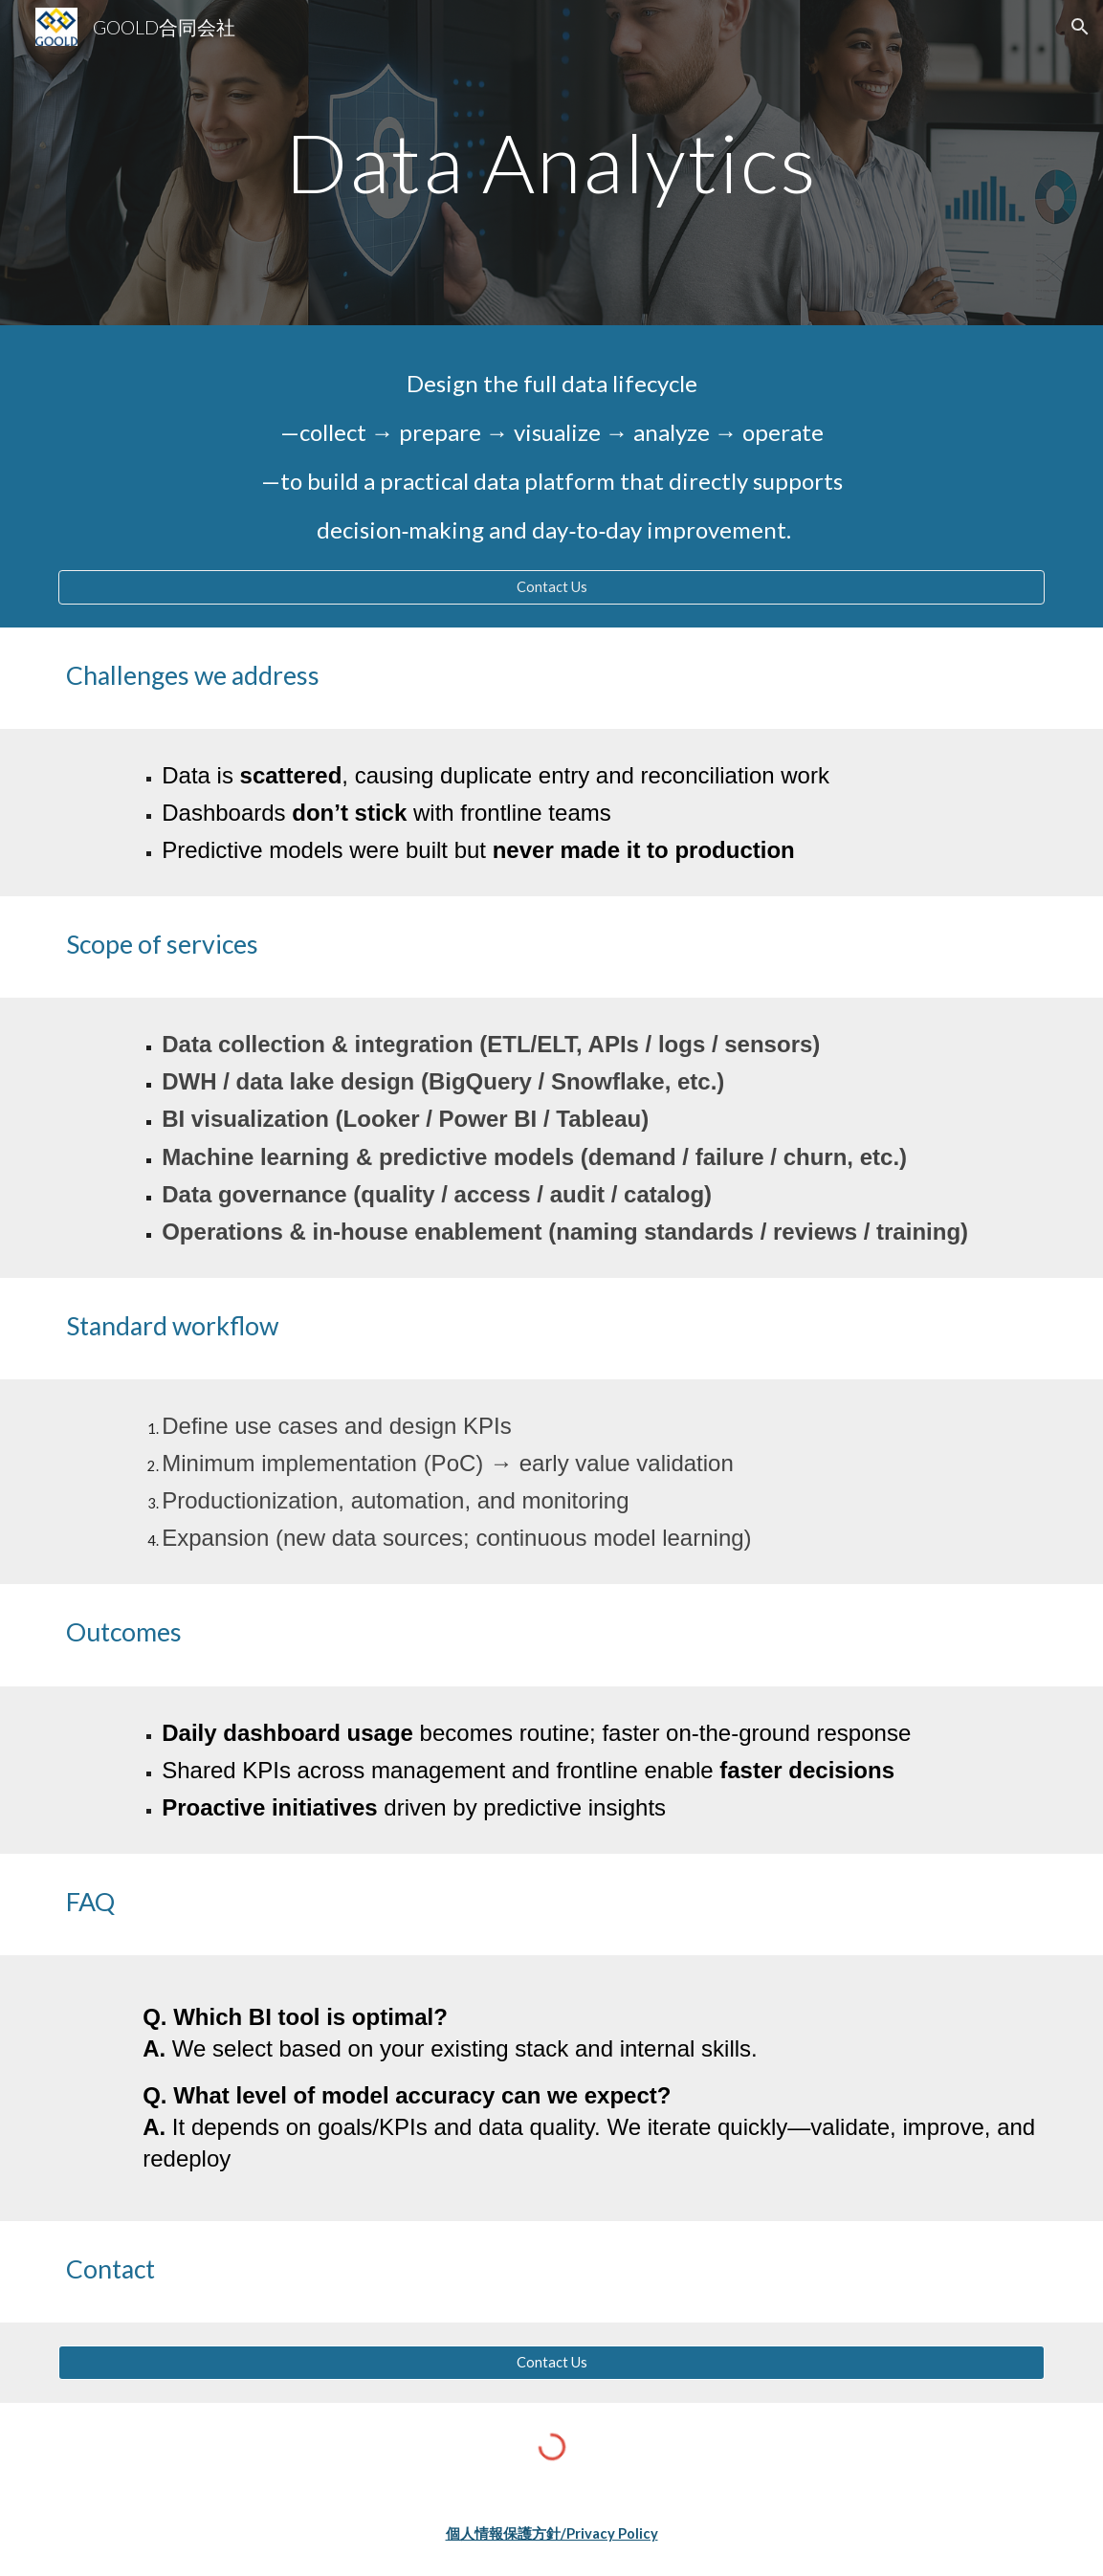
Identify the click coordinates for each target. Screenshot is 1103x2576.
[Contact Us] (551, 586)
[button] (1080, 27)
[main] (551, 162)
